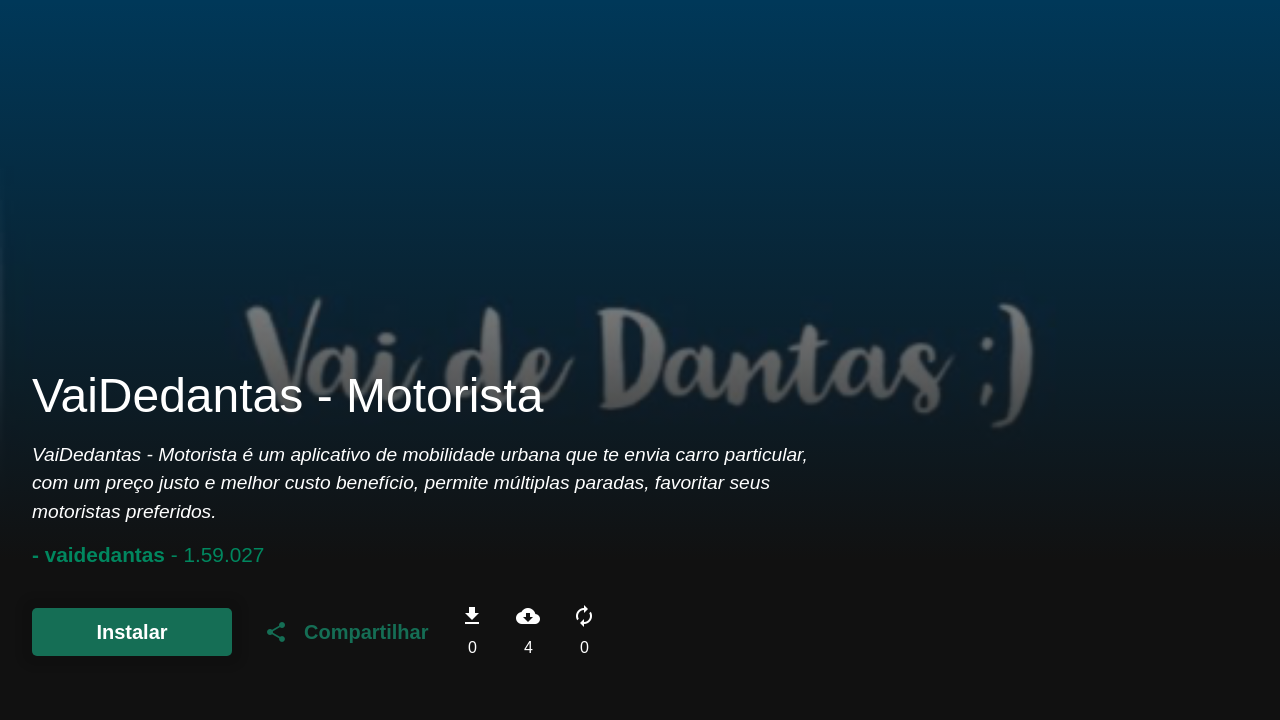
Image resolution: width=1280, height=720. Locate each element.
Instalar (131, 632)
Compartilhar (346, 632)
